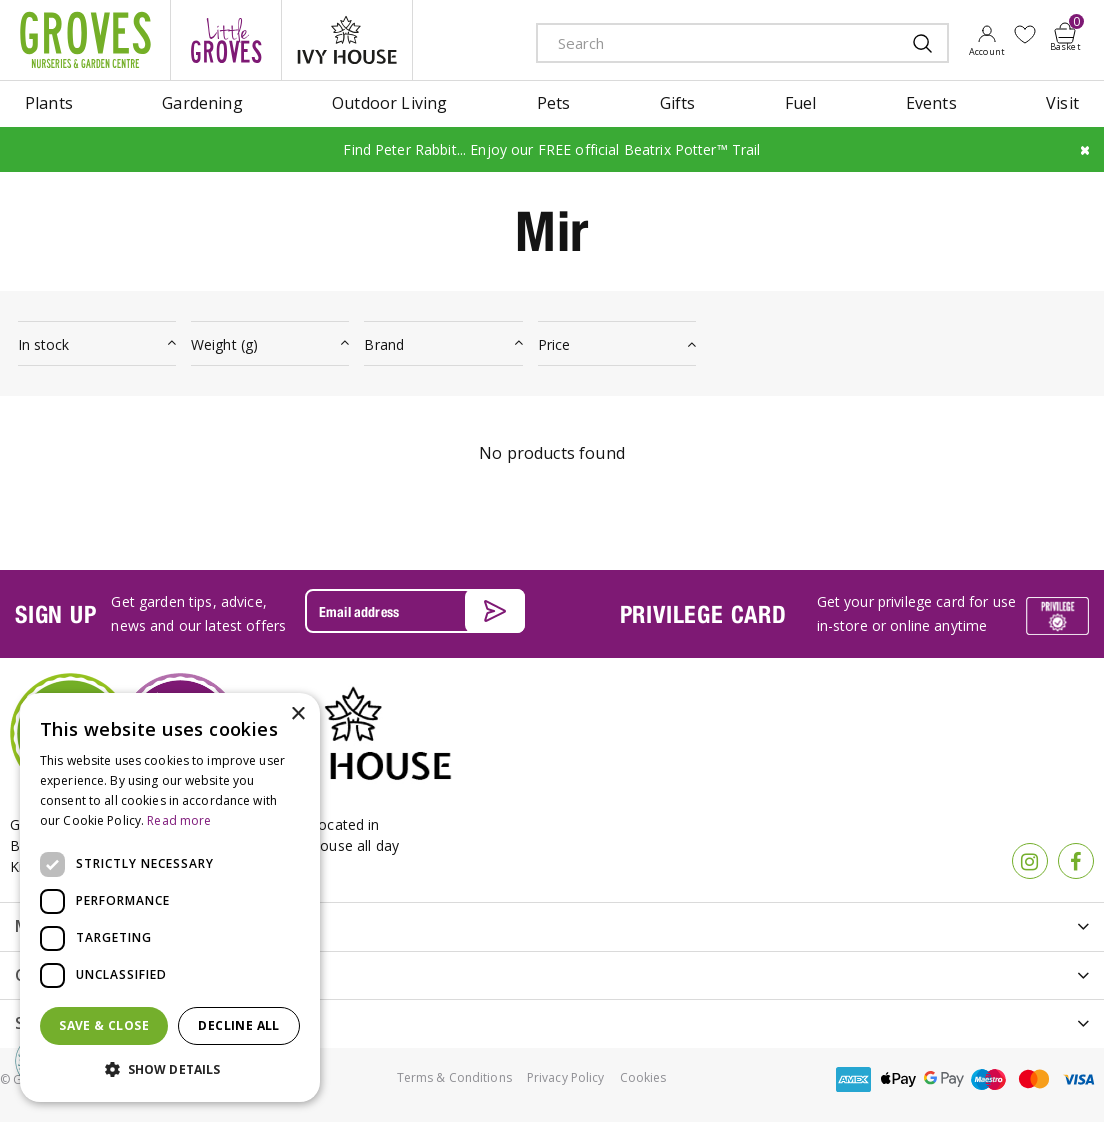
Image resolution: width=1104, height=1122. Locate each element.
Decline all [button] (238, 1025)
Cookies (643, 1076)
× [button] (297, 714)
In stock (44, 344)
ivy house (347, 40)
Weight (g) (224, 344)
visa (1079, 1078)
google (944, 1078)
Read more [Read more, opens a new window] (179, 820)
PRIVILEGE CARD (703, 613)
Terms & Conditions (454, 1076)
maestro (989, 1078)
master (1034, 1078)
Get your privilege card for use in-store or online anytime (916, 613)
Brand (384, 344)
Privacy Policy (566, 1076)
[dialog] (170, 897)
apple (899, 1078)
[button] (170, 1070)
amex (854, 1078)
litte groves (226, 40)
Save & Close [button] (104, 1025)
